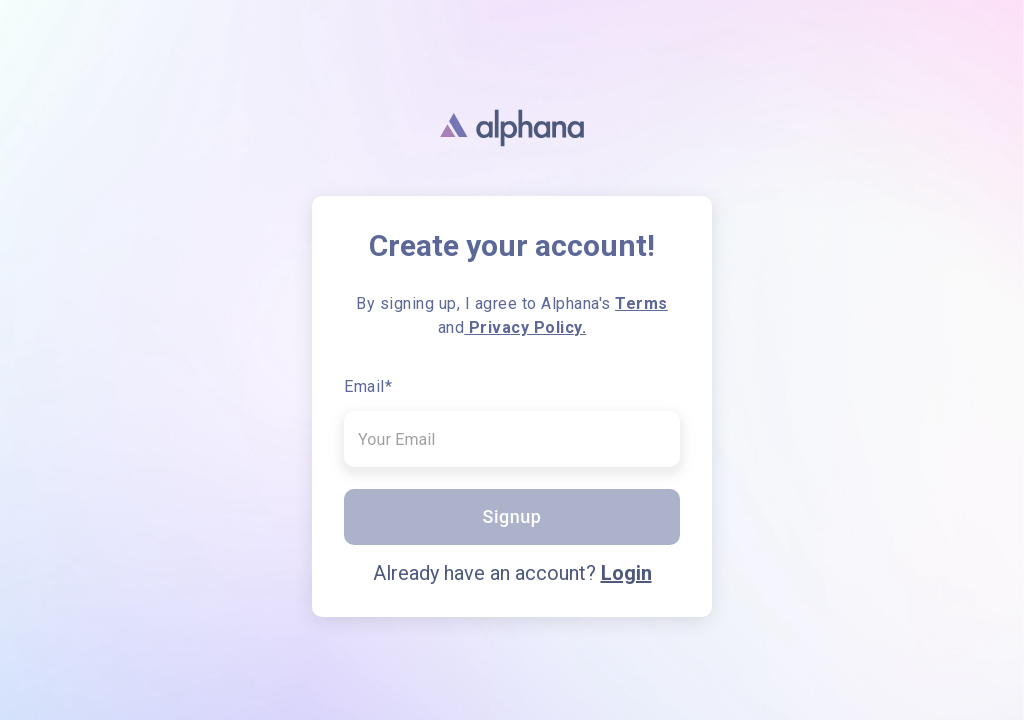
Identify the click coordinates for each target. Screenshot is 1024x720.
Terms (641, 303)
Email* (368, 386)
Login (626, 573)
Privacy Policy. (525, 327)
